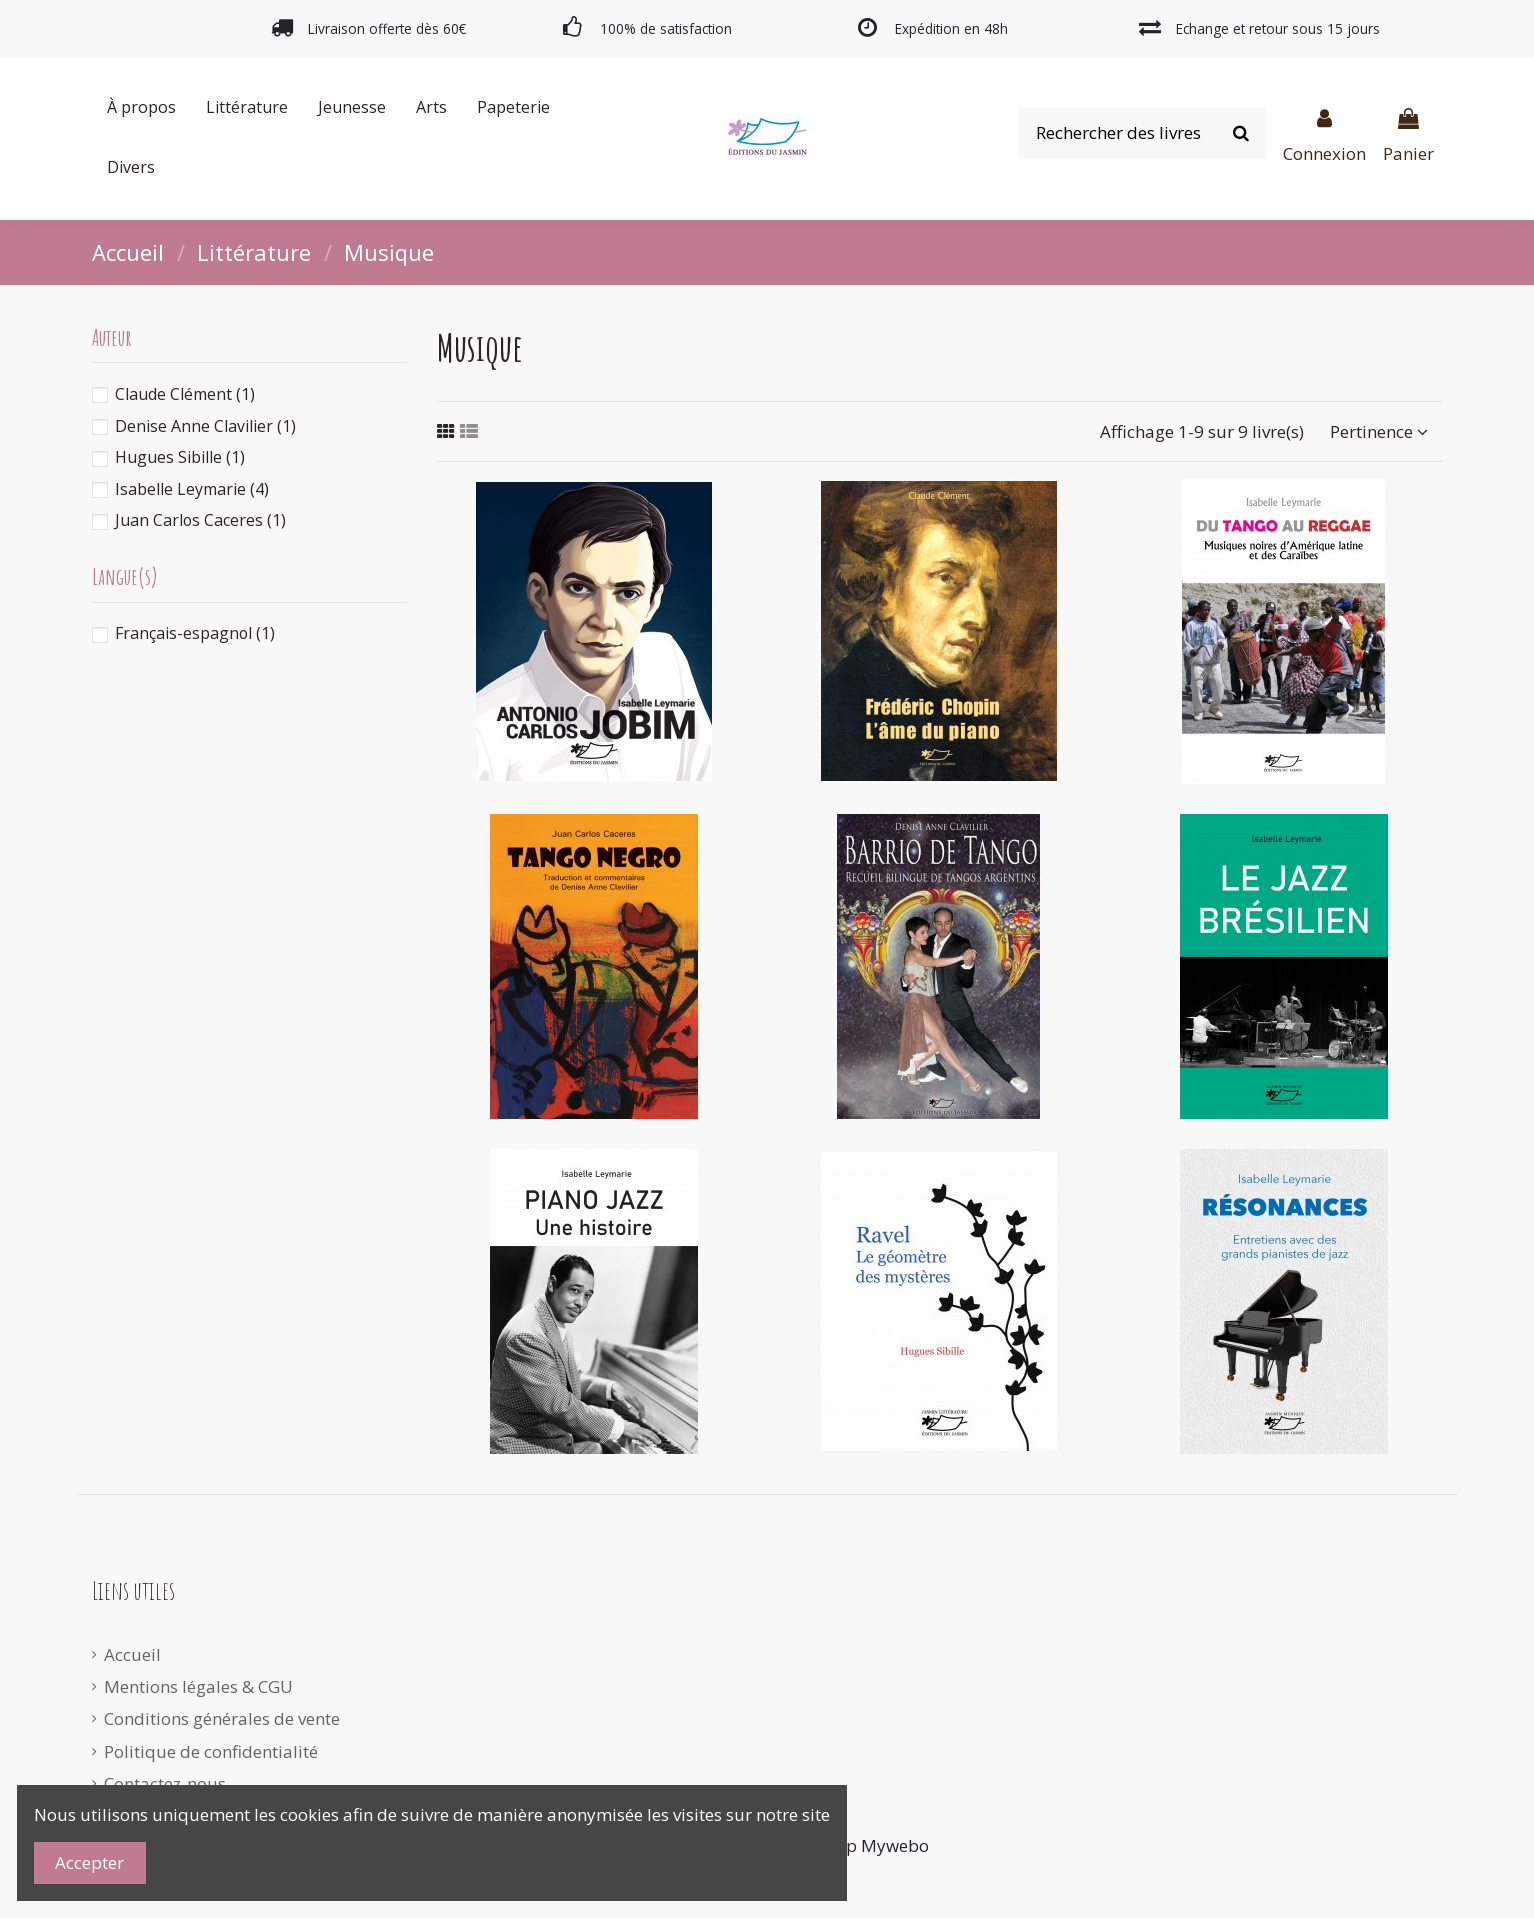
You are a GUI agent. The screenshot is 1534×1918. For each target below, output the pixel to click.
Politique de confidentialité (211, 1751)
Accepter (89, 1862)
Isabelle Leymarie (192, 489)
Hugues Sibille (180, 457)
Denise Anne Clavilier (205, 426)
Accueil (132, 1654)
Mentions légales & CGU (198, 1686)
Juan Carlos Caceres (200, 520)
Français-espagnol (195, 633)
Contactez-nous (165, 1783)
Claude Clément (185, 394)
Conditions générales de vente (222, 1718)
